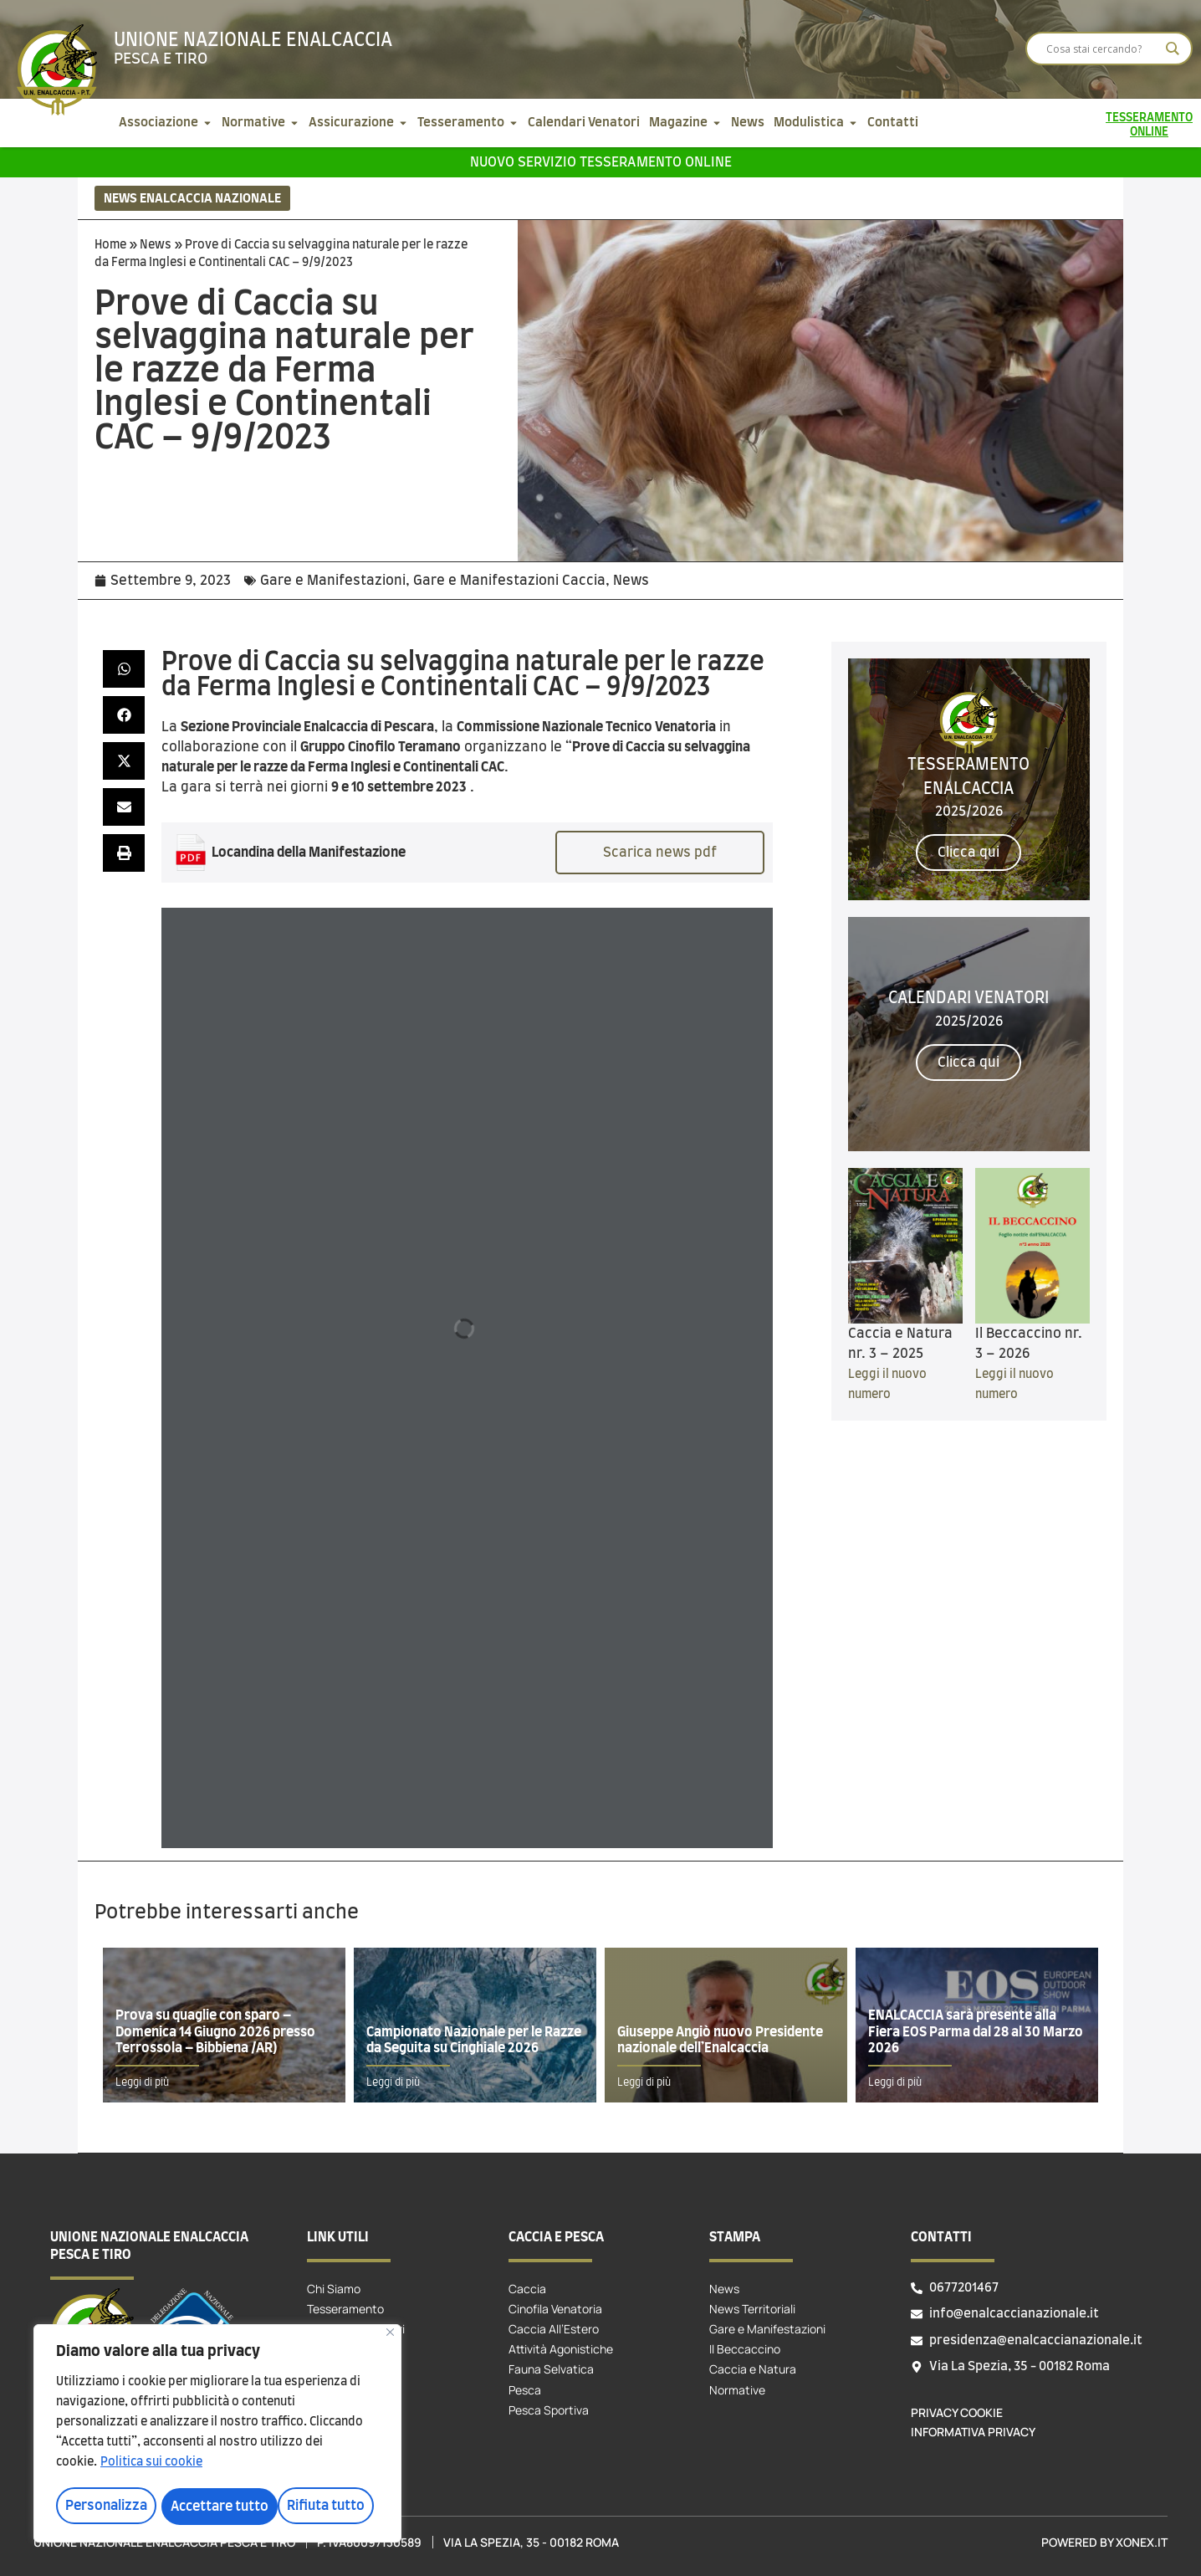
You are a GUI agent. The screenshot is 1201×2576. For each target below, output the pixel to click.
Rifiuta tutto (209, 2506)
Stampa (734, 2237)
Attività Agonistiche (561, 2349)
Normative (737, 2390)
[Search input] (1101, 48)
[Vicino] (390, 2334)
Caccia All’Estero (554, 2329)
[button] (124, 669)
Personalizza (105, 2506)
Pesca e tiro (160, 59)
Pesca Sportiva (549, 2410)
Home (110, 245)
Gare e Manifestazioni (333, 580)
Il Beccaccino (744, 2349)
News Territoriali (752, 2309)
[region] (217, 2435)
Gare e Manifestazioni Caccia (509, 580)
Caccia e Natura (752, 2369)
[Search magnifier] (1172, 48)
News (155, 245)
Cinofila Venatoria (555, 2309)
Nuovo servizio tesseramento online (601, 162)
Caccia (527, 2289)
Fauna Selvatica (551, 2369)
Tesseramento (345, 2309)
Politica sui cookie (151, 2465)
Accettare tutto (322, 2506)
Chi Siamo (333, 2289)
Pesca (525, 2390)
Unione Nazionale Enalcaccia (253, 40)
